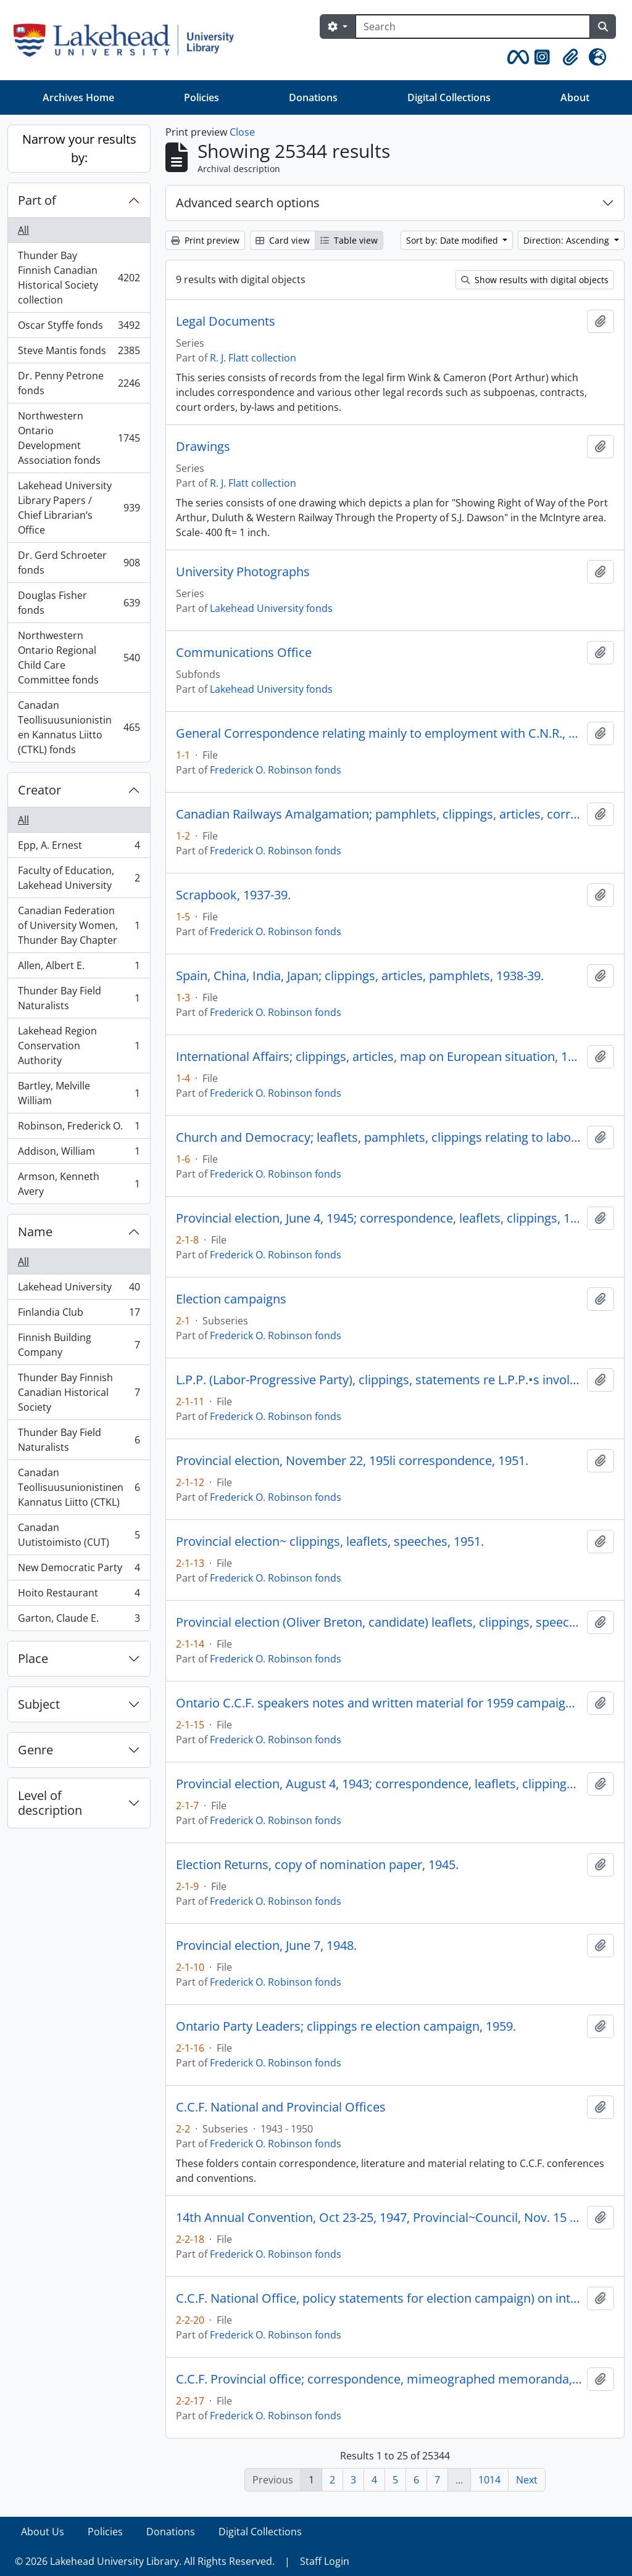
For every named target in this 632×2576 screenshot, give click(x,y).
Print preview (205, 240)
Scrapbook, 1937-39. (233, 895)
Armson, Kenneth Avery (78, 1184)
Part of (37, 200)
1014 (489, 2480)
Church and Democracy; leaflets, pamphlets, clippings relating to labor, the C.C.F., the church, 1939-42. (379, 1137)
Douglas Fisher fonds (78, 602)
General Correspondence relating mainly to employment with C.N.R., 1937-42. (379, 733)
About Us (42, 2531)
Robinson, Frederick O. (78, 1128)
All (23, 230)
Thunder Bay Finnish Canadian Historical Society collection (78, 278)
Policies (201, 97)
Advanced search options (248, 202)
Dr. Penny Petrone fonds (78, 383)
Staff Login (324, 2561)
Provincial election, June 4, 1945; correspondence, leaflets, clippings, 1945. (379, 1218)
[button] (516, 57)
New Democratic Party (78, 1570)
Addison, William (78, 1154)
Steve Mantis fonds (78, 353)
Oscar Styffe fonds (78, 328)
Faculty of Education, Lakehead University (78, 878)
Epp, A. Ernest (78, 848)
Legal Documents (225, 321)
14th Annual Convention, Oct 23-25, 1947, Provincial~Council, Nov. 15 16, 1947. (379, 2217)
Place (33, 1658)
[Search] (473, 26)
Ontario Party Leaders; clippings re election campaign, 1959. (346, 2026)
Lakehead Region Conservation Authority (78, 1045)
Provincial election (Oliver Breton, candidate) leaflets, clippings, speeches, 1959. (379, 1622)
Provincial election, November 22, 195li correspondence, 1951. (352, 1460)
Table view (349, 240)
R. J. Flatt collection (253, 358)
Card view (283, 240)
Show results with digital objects (535, 280)
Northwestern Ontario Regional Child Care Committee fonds (78, 658)
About (574, 97)
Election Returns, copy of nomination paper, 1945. (317, 1864)
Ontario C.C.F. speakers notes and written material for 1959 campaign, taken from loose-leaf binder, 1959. (379, 1703)
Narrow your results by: (79, 148)
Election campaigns (231, 1299)
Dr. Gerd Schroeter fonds (78, 562)
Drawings (203, 446)
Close (242, 132)
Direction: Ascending (567, 240)
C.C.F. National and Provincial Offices (281, 2107)
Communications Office (244, 652)
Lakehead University (78, 1289)
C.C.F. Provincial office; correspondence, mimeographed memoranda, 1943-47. (379, 2379)
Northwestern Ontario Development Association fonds (78, 438)
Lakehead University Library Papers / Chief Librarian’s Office (78, 508)
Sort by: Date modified (453, 240)
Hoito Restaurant (78, 1595)
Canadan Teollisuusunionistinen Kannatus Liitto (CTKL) (78, 1487)
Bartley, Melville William (78, 1093)
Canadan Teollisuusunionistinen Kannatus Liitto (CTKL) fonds (78, 727)
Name (35, 1231)
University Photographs (243, 571)
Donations (313, 97)
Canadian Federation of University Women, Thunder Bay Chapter (78, 925)
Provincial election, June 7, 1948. (266, 1945)
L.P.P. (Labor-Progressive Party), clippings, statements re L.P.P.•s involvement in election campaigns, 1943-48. (379, 1380)
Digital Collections (449, 97)
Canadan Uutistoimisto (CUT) (78, 1535)
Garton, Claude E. (78, 1620)
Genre (35, 1749)
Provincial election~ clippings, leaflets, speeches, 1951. (330, 1541)
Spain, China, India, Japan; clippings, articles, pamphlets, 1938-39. (360, 975)
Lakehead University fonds (271, 608)
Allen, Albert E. (78, 968)
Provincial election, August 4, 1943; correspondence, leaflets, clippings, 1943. (379, 1784)
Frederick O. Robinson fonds (275, 770)
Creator (39, 790)
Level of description (50, 1802)
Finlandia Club (78, 1315)
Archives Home (78, 97)
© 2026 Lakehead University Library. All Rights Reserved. (145, 2561)
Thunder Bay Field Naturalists (78, 998)
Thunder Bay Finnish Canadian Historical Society (78, 1392)
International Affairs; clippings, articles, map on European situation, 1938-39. (379, 1056)
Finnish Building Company (78, 1345)
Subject (39, 1704)
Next (527, 2480)
